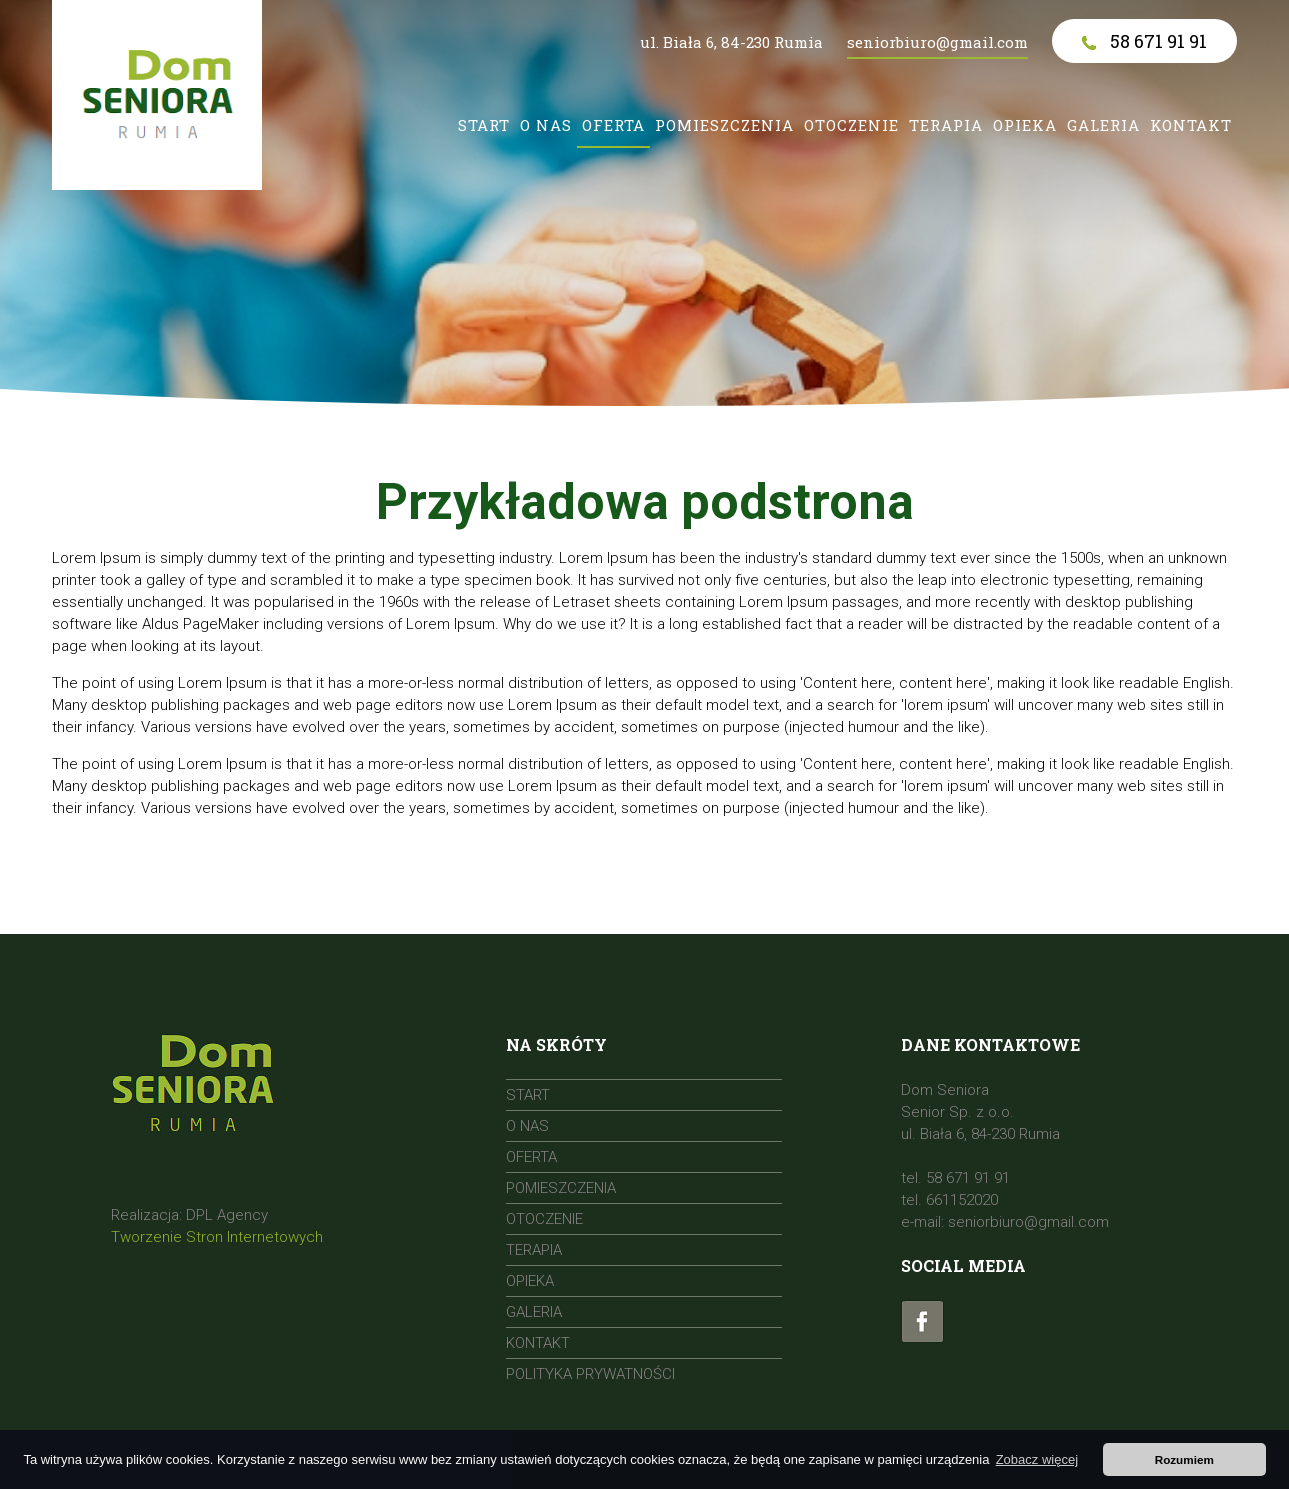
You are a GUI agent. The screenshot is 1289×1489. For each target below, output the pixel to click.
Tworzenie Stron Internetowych (217, 1237)
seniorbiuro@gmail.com (937, 42)
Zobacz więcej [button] (1037, 1459)
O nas (546, 125)
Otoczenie (851, 125)
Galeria (1103, 125)
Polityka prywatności (590, 1374)
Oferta (613, 125)
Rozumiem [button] (1184, 1459)
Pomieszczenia (724, 125)
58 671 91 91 (1144, 41)
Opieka (1025, 125)
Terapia (946, 125)
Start (484, 125)
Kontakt (1191, 125)
